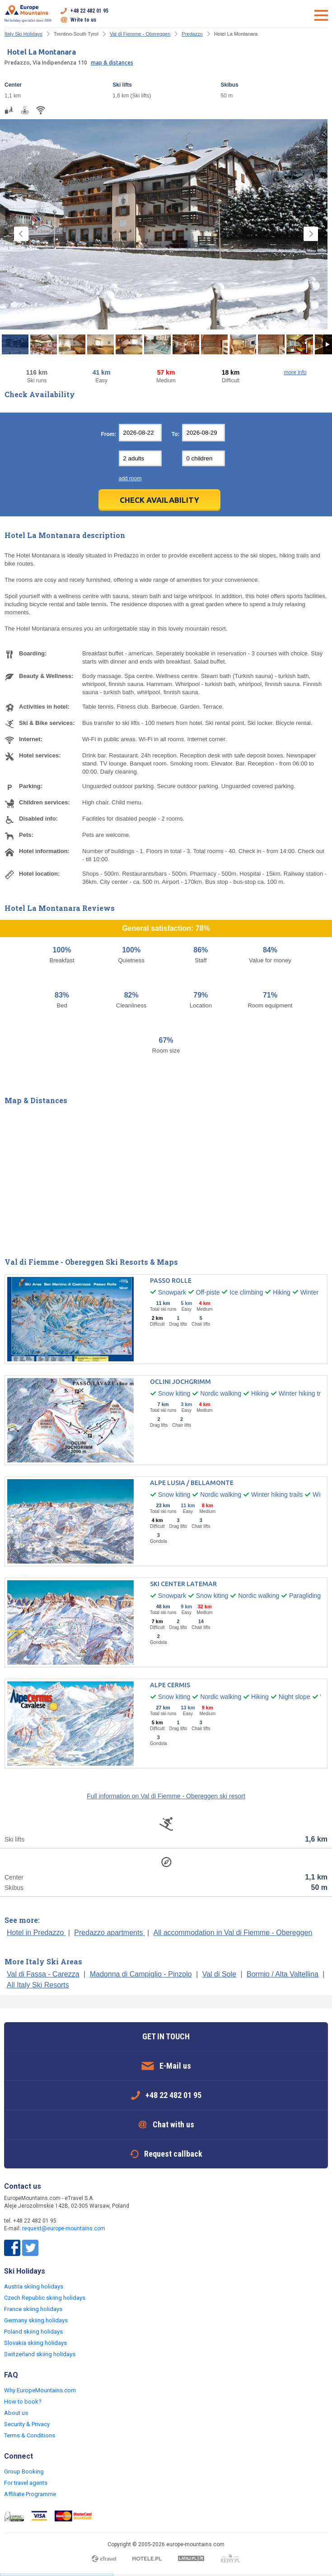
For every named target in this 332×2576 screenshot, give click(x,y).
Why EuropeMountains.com (40, 2390)
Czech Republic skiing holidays (44, 2297)
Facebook (12, 2248)
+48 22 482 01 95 (89, 11)
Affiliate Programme (30, 2494)
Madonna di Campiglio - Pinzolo (141, 1974)
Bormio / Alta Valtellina (282, 1974)
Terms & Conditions (29, 2435)
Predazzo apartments (109, 1932)
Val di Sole (219, 1974)
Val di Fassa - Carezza (43, 1974)
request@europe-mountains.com (63, 2228)
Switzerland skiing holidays (39, 2354)
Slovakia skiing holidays (35, 2342)
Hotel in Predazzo (36, 1932)
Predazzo (192, 34)
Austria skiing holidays (33, 2286)
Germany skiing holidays (36, 2320)
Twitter (30, 2248)
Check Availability (159, 500)
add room (130, 478)
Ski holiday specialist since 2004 (27, 14)
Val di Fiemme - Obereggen (140, 34)
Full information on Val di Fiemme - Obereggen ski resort (166, 1796)
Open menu (321, 15)
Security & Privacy (27, 2424)
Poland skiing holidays (33, 2331)
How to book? (23, 2401)
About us (16, 2412)
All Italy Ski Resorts (38, 1985)
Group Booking (24, 2471)
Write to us (83, 20)
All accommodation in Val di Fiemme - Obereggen (232, 1932)
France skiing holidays (33, 2309)
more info (295, 372)
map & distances (112, 62)
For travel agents (25, 2482)
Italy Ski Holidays (23, 34)
